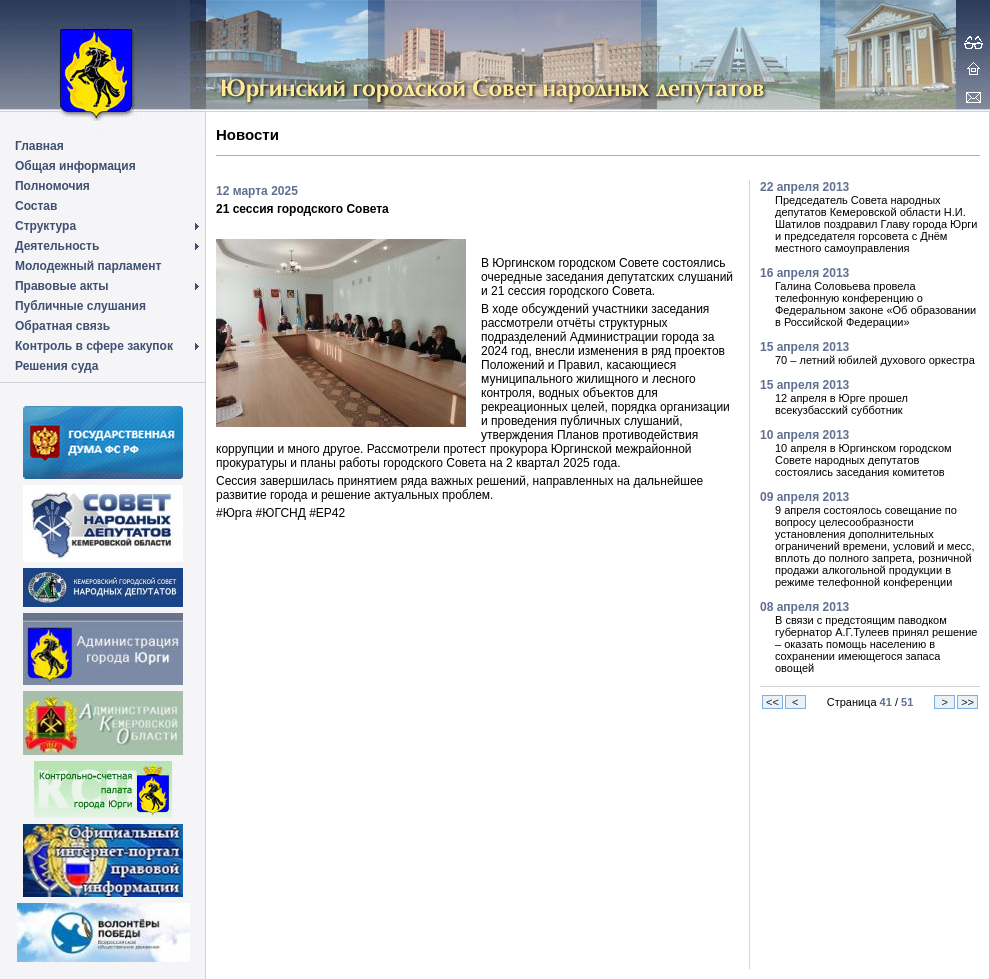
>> (967, 702)
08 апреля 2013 (804, 607)
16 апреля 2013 (804, 273)
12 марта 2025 (257, 191)
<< (772, 702)
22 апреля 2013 (804, 187)
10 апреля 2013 (804, 435)
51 (907, 702)
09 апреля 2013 (804, 497)
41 (886, 702)
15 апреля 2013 (804, 347)
